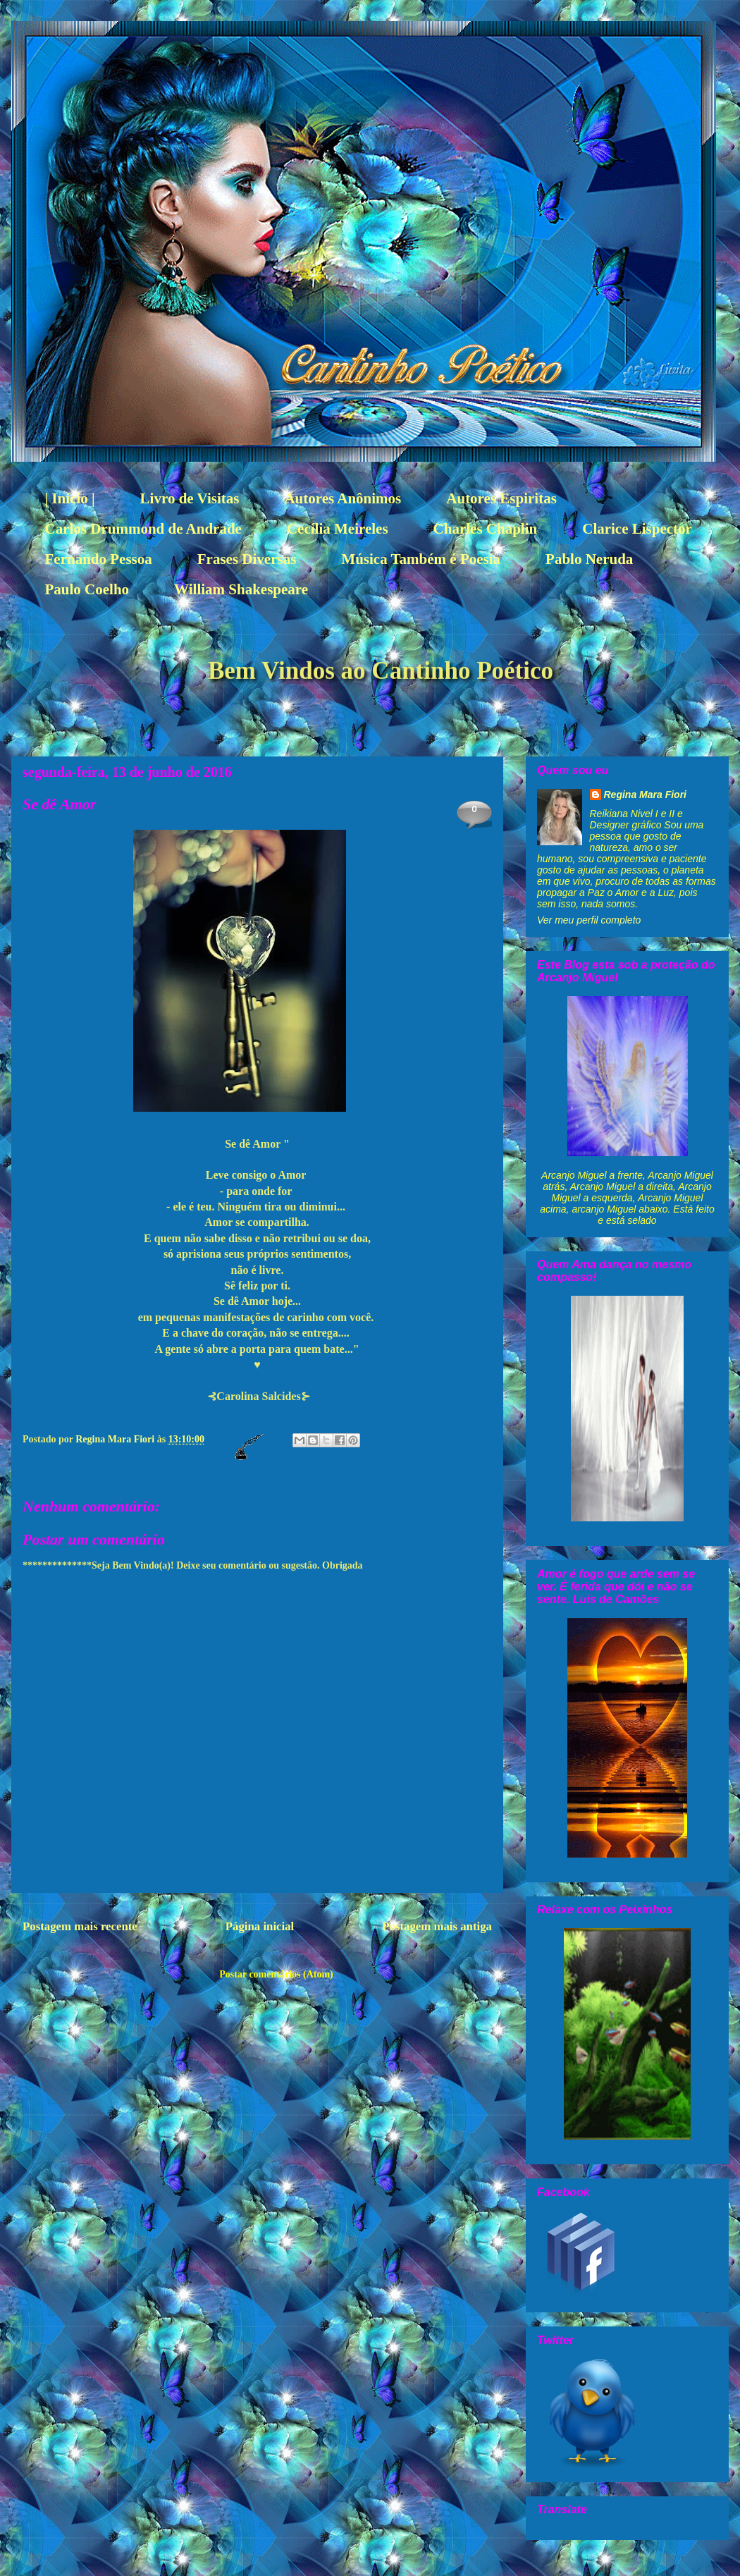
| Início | (70, 498)
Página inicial (260, 1926)
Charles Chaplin (485, 528)
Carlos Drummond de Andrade (143, 528)
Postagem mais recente (80, 1926)
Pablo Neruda (589, 559)
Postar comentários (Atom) (276, 1974)
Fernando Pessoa (98, 559)
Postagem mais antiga (437, 1926)
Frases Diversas (247, 559)
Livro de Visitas (190, 498)
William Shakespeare (241, 589)
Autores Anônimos (342, 498)
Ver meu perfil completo (589, 920)
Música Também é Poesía (420, 559)
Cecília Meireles (337, 528)
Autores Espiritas (501, 498)
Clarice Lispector (637, 528)
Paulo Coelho (87, 589)
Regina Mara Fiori (115, 1439)
